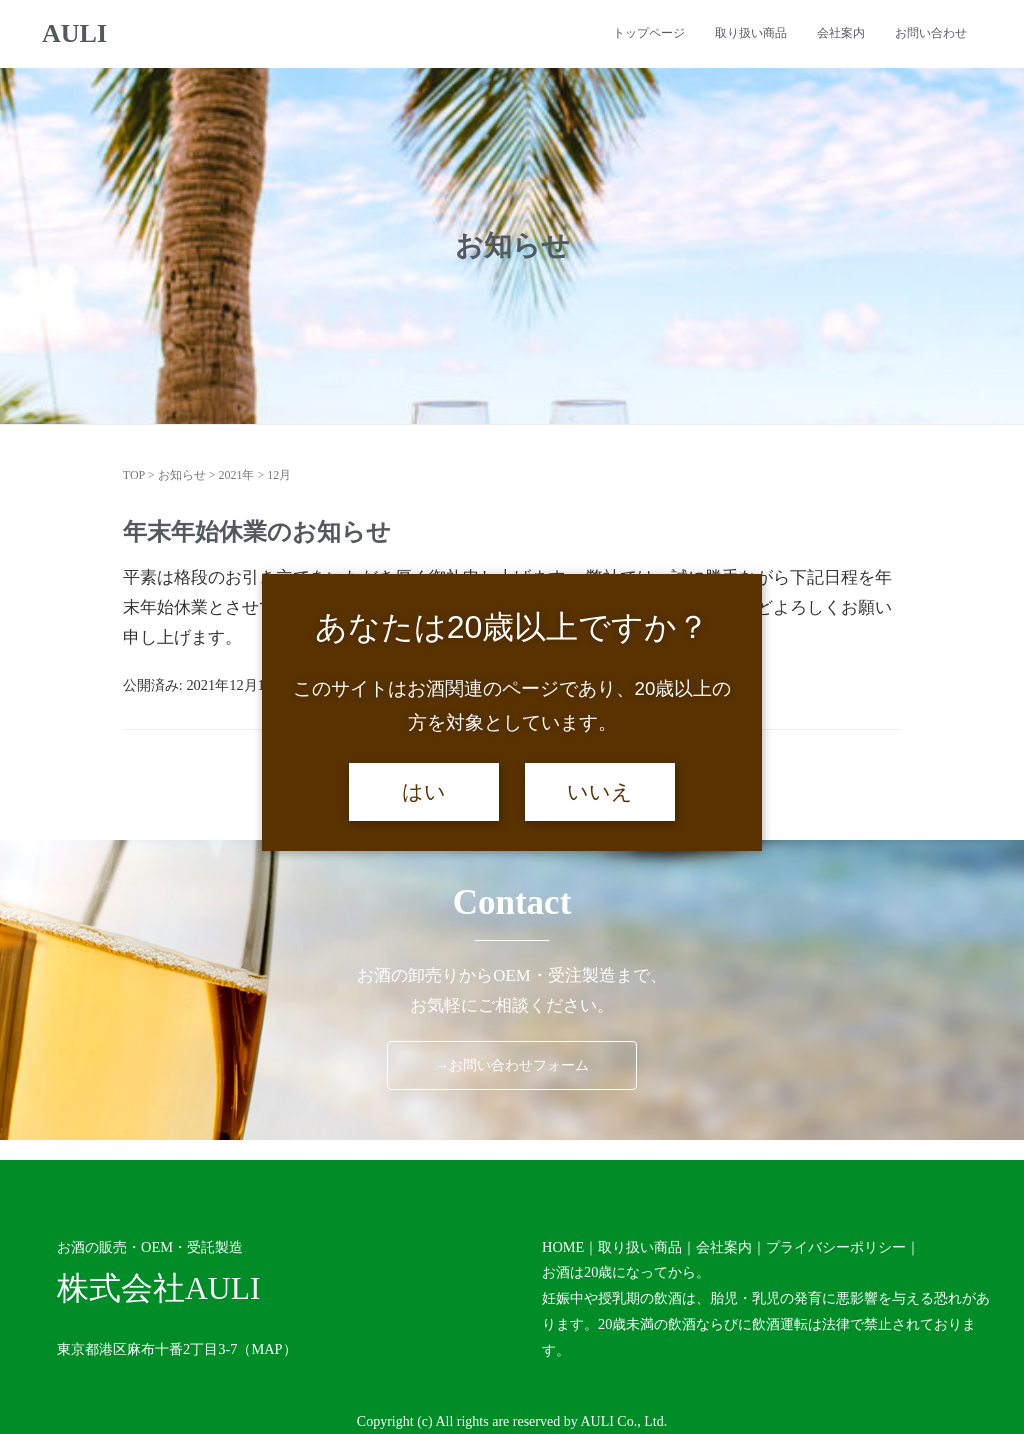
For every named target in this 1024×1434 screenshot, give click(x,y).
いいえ (600, 792)
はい (424, 792)
